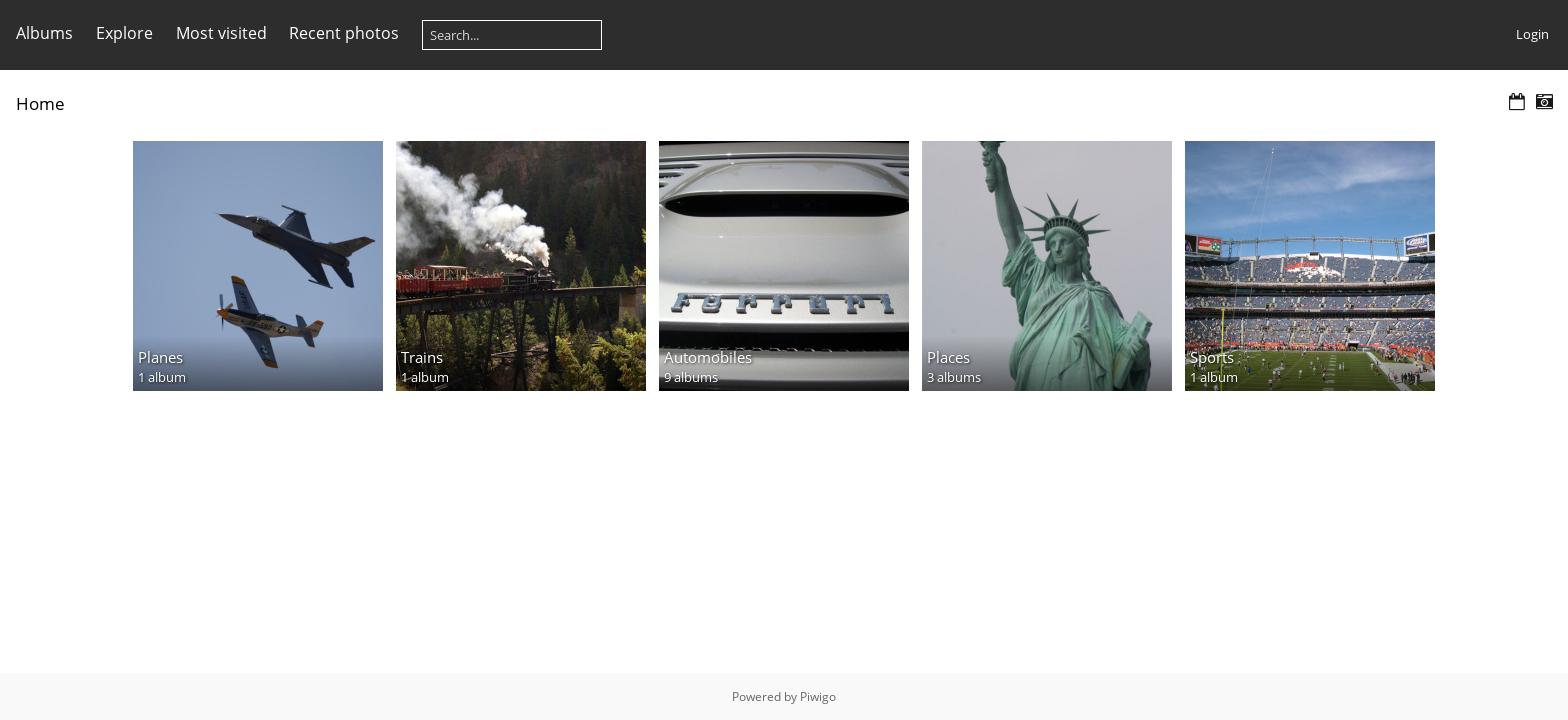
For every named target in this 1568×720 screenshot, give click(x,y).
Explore (124, 33)
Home (40, 103)
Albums (44, 33)
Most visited (221, 33)
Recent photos (344, 33)
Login (1532, 34)
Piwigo (818, 696)
